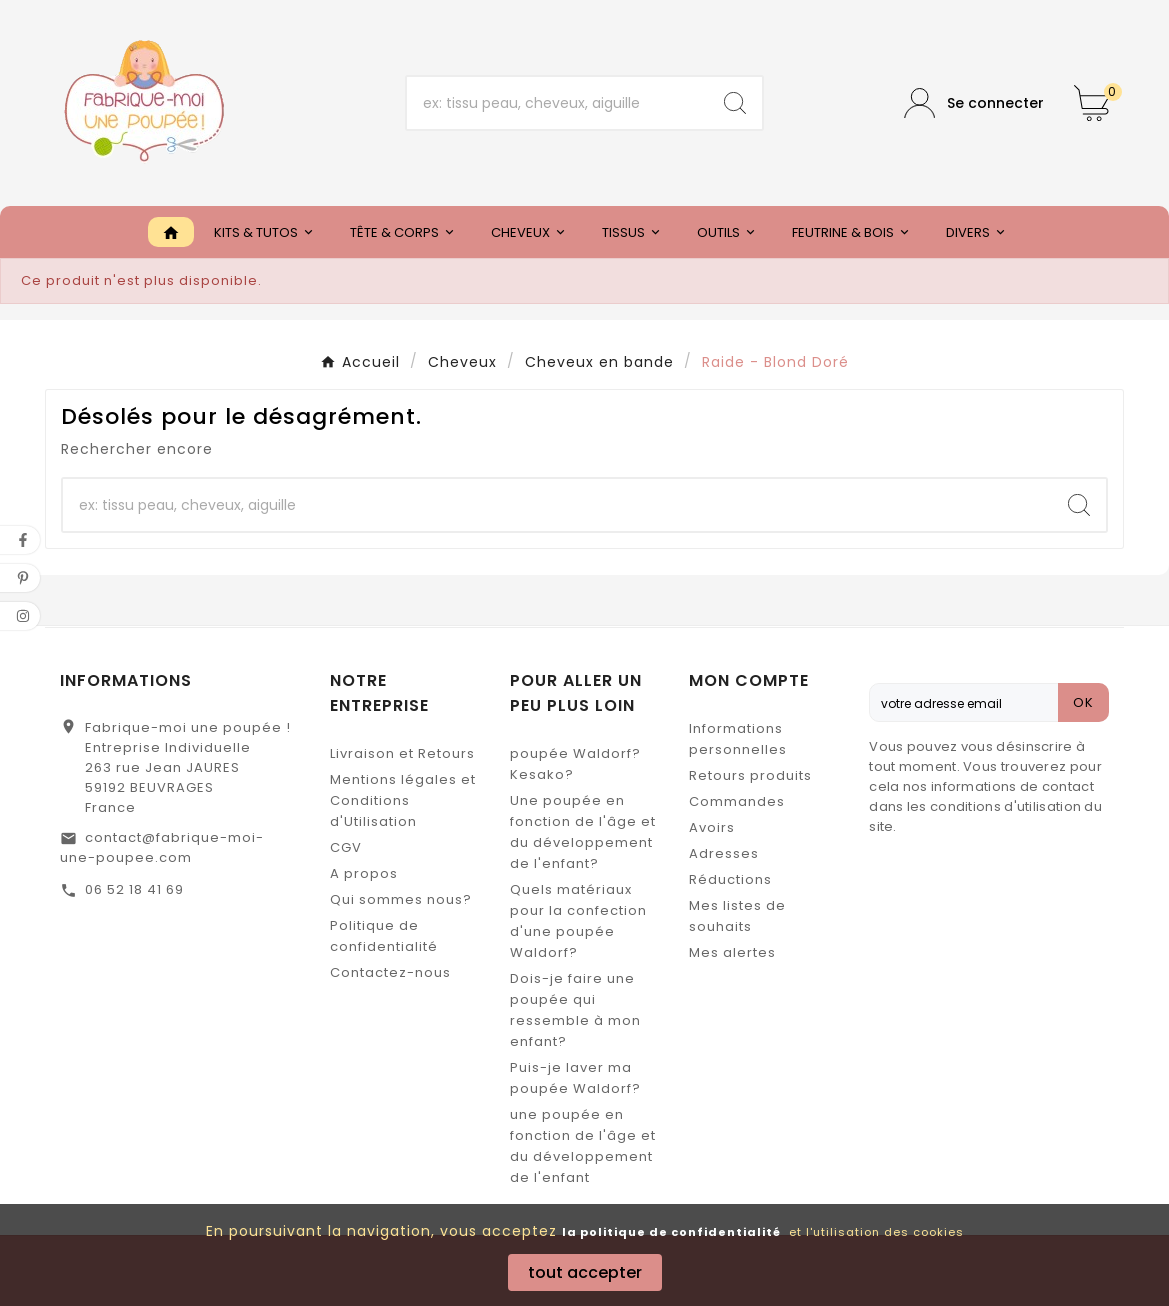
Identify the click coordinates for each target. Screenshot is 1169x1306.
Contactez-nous (390, 972)
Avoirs (712, 827)
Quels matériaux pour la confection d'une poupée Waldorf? (578, 921)
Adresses (724, 853)
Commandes (737, 801)
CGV (346, 847)
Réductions (730, 879)
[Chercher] (558, 103)
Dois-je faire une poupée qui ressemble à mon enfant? (575, 1010)
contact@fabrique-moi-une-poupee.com (162, 847)
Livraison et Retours (402, 753)
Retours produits (750, 775)
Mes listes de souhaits (737, 916)
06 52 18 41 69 (134, 889)
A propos (364, 873)
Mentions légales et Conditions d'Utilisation (403, 800)
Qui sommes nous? (401, 899)
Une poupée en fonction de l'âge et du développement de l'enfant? (583, 832)
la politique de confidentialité (671, 1232)
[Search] (735, 103)
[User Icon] (974, 103)
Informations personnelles (738, 739)
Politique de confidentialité (384, 936)
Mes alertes (732, 952)
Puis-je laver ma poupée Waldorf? (575, 1078)
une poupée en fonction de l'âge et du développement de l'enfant (583, 1146)
